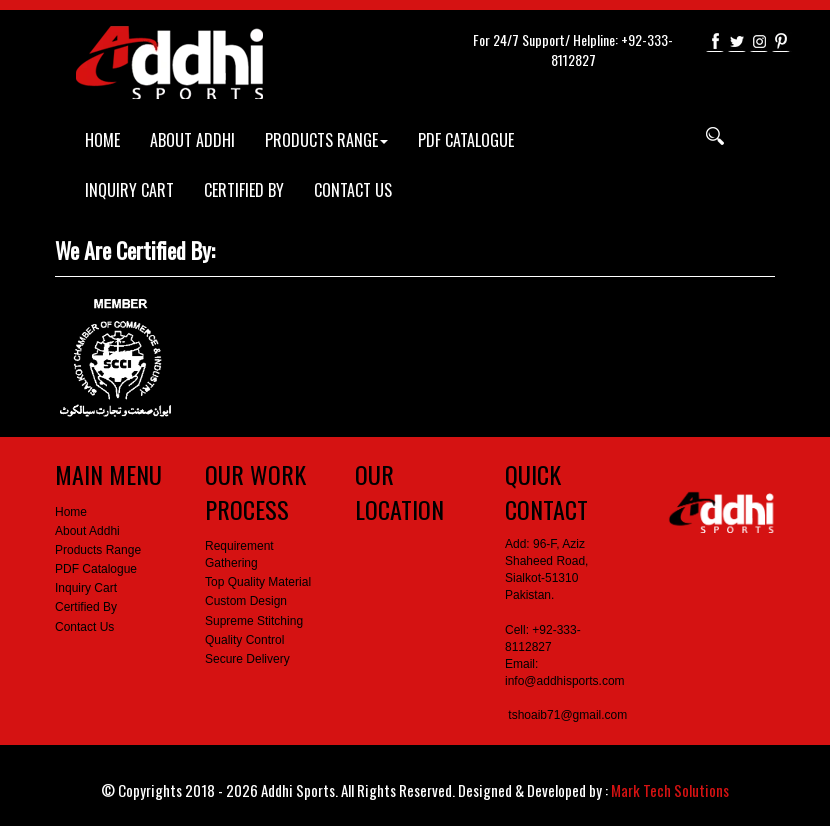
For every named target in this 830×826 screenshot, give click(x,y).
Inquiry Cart (86, 588)
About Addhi (87, 531)
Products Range (98, 550)
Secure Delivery (247, 659)
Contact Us (84, 627)
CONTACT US (353, 190)
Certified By (86, 607)
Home (71, 512)
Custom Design (246, 601)
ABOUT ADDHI (192, 140)
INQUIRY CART (129, 190)
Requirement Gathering (239, 554)
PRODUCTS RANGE (326, 140)
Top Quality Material (258, 582)
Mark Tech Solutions (670, 790)
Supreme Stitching (254, 621)
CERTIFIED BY (244, 190)
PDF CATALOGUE (466, 140)
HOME (102, 140)
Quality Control (244, 640)
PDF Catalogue (96, 569)
